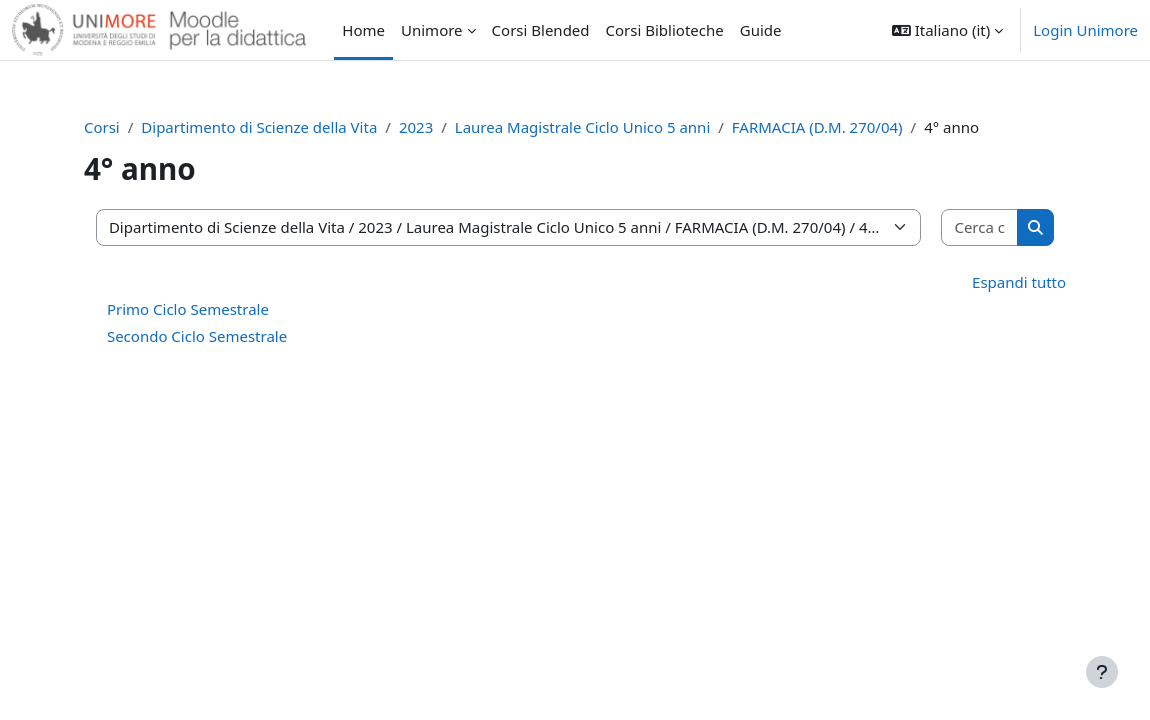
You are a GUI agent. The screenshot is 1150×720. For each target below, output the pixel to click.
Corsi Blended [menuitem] (541, 30)
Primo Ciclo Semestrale (201, 309)
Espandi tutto (1006, 282)
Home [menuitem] (363, 30)
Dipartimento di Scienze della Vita (273, 127)
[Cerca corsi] (968, 227)
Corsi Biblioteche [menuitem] (665, 30)
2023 (429, 127)
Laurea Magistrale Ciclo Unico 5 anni (595, 127)
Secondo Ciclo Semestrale (210, 336)
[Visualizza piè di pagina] (1102, 672)
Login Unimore (1085, 30)
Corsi (115, 127)
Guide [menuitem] (761, 30)
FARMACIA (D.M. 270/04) (830, 127)
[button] (947, 30)
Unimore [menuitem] (432, 30)
